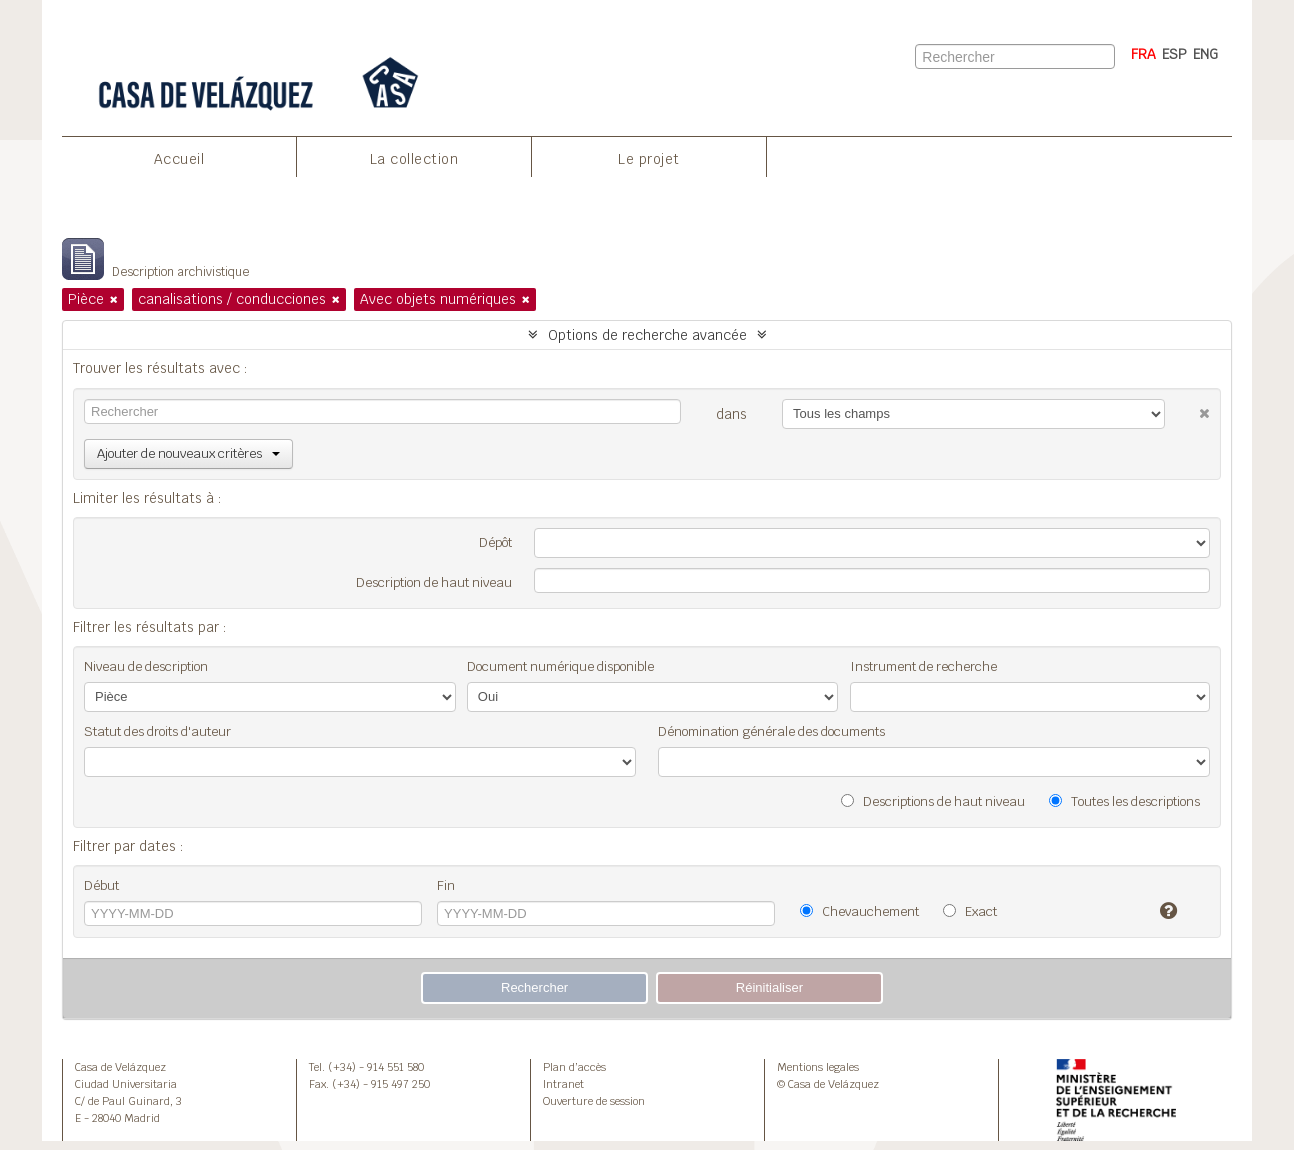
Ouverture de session (594, 1101)
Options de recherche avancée (647, 335)
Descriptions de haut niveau (933, 801)
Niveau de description (146, 666)
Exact (970, 911)
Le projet (649, 159)
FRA (1143, 54)
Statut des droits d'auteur (157, 731)
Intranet (563, 1084)
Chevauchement (859, 911)
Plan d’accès (574, 1067)
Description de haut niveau (434, 582)
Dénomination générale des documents (771, 731)
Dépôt (495, 542)
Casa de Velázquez (120, 1067)
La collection (414, 159)
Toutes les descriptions (1124, 801)
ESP (1174, 54)
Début (101, 885)
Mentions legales (818, 1067)
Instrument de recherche (923, 666)
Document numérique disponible (560, 666)
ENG (1205, 54)
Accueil (179, 159)
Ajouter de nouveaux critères (188, 453)
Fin (446, 885)
